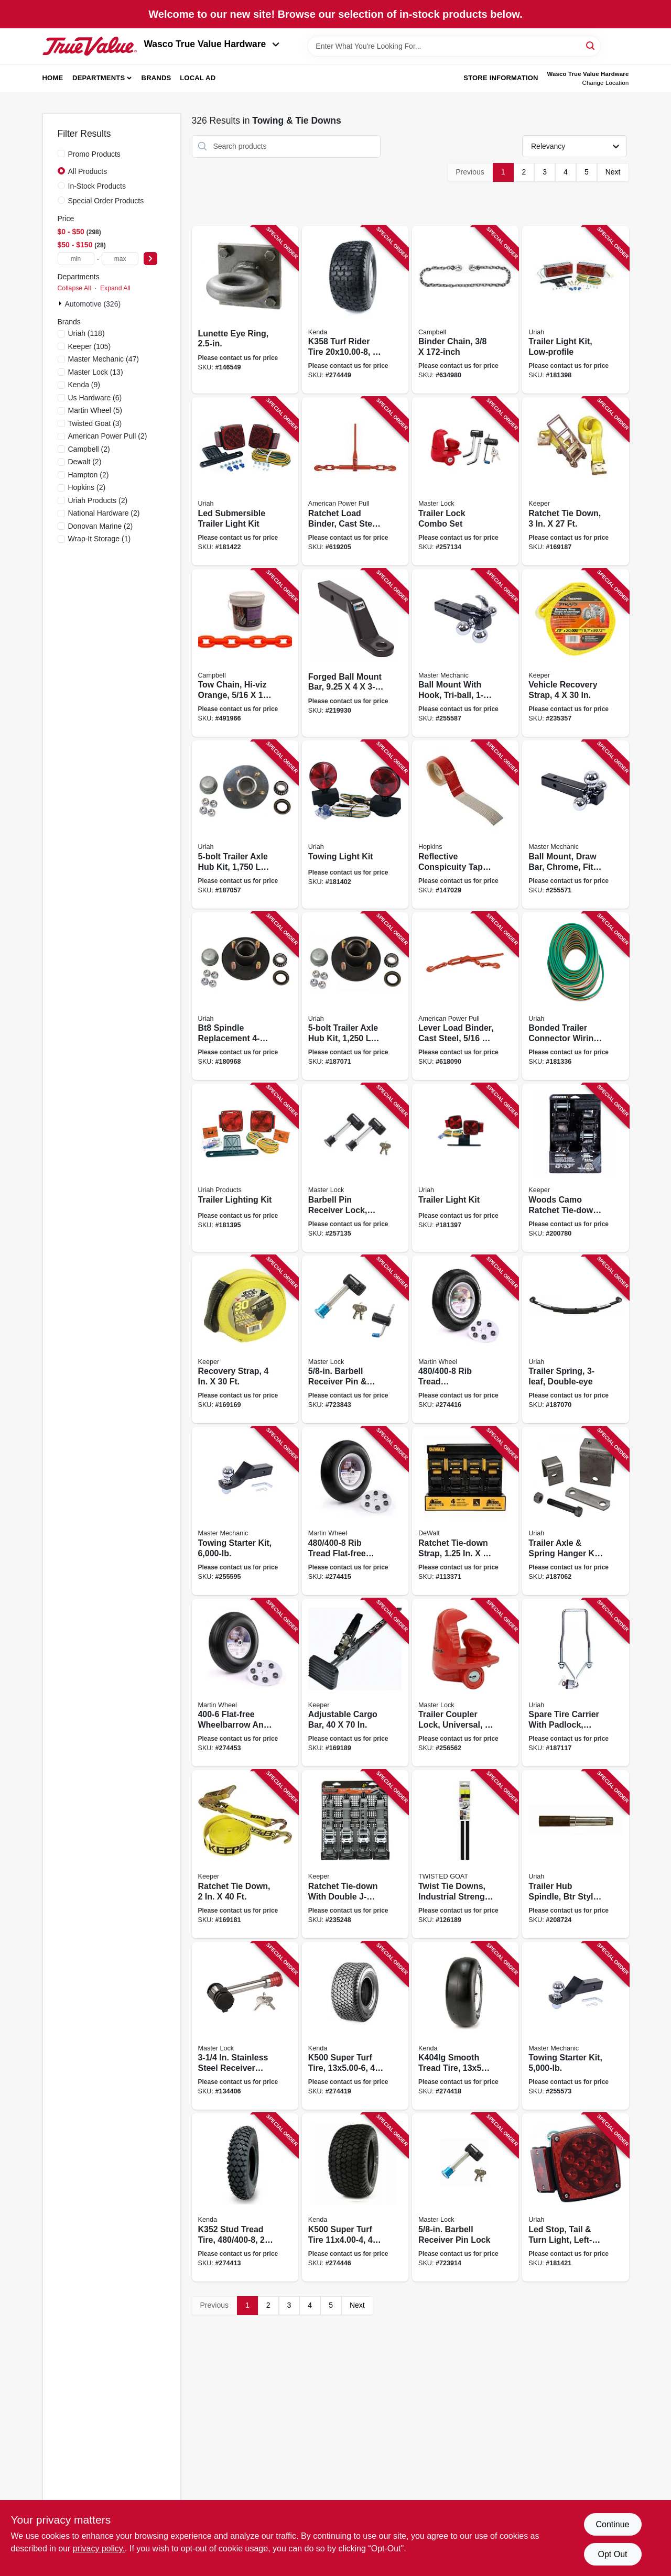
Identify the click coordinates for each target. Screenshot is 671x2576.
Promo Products (94, 154)
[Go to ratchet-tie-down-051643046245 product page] (245, 1854)
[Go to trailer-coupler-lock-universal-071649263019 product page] (465, 1683)
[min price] (76, 258)
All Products (87, 171)
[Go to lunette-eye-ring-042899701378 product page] (245, 310)
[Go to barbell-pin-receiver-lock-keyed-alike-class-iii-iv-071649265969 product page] (355, 1168)
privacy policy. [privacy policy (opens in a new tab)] (99, 2548)
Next (613, 172)
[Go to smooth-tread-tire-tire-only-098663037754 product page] (465, 2026)
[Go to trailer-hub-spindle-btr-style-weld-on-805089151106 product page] (575, 1854)
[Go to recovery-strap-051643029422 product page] (245, 1340)
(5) (95, 410)
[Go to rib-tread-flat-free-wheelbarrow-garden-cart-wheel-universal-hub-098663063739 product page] (355, 1511)
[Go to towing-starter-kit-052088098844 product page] (245, 1511)
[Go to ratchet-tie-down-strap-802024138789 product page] (465, 1511)
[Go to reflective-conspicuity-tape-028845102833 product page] (465, 824)
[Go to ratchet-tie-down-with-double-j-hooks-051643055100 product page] (355, 1854)
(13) (95, 372)
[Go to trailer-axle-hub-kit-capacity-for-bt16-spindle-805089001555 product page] (355, 996)
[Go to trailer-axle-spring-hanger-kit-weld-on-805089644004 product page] (575, 1511)
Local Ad (197, 78)
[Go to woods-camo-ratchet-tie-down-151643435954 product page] (575, 1168)
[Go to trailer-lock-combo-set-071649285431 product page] (465, 481)
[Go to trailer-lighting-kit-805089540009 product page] (245, 1168)
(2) (107, 436)
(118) (86, 333)
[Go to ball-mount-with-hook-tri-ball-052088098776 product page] (465, 653)
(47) (103, 359)
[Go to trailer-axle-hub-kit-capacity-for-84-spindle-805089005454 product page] (245, 824)
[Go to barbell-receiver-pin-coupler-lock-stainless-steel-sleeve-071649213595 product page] (355, 1340)
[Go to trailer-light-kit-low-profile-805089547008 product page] (575, 310)
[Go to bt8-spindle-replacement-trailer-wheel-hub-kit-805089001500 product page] (245, 996)
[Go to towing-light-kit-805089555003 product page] (355, 824)
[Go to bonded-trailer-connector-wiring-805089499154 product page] (575, 996)
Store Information (500, 78)
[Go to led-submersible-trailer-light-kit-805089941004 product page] (245, 481)
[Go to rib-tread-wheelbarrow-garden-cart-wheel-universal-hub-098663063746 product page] (465, 1340)
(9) (84, 384)
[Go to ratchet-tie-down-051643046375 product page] (575, 481)
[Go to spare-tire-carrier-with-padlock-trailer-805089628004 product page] (575, 1683)
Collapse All (74, 288)
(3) (95, 423)
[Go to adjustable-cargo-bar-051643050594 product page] (355, 1683)
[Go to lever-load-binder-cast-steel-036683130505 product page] (465, 996)
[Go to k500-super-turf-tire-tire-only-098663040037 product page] (355, 2026)
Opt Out (612, 2554)
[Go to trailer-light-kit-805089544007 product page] (465, 1168)
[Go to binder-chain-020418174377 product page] (465, 310)
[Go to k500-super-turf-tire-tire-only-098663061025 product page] (355, 2197)
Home (52, 78)
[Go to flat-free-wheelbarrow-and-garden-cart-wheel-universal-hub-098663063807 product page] (245, 1683)
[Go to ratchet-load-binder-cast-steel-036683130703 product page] (355, 481)
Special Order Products (106, 200)
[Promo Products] (61, 153)
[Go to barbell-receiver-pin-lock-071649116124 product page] (465, 2197)
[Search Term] (454, 46)
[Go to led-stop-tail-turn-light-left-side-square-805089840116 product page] (575, 2197)
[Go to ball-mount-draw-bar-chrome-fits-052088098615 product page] (575, 824)
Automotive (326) (93, 304)
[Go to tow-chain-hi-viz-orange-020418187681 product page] (245, 653)
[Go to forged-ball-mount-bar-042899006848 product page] (355, 653)
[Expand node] (61, 303)
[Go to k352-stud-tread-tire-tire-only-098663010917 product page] (245, 2197)
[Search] (591, 45)
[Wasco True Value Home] (89, 46)
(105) (89, 346)
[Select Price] (150, 258)
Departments (98, 78)
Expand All (115, 288)
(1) (99, 538)
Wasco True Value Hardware (212, 44)
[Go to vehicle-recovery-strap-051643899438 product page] (575, 653)
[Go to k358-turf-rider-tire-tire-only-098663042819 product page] (355, 310)
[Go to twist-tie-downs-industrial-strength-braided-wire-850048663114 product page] (465, 1854)
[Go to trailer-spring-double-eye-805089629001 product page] (575, 1340)
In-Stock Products (97, 186)
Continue (612, 2524)
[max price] (120, 258)
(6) (95, 398)
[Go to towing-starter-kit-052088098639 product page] (575, 2026)
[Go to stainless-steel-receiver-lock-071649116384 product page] (245, 2026)
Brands (156, 78)
